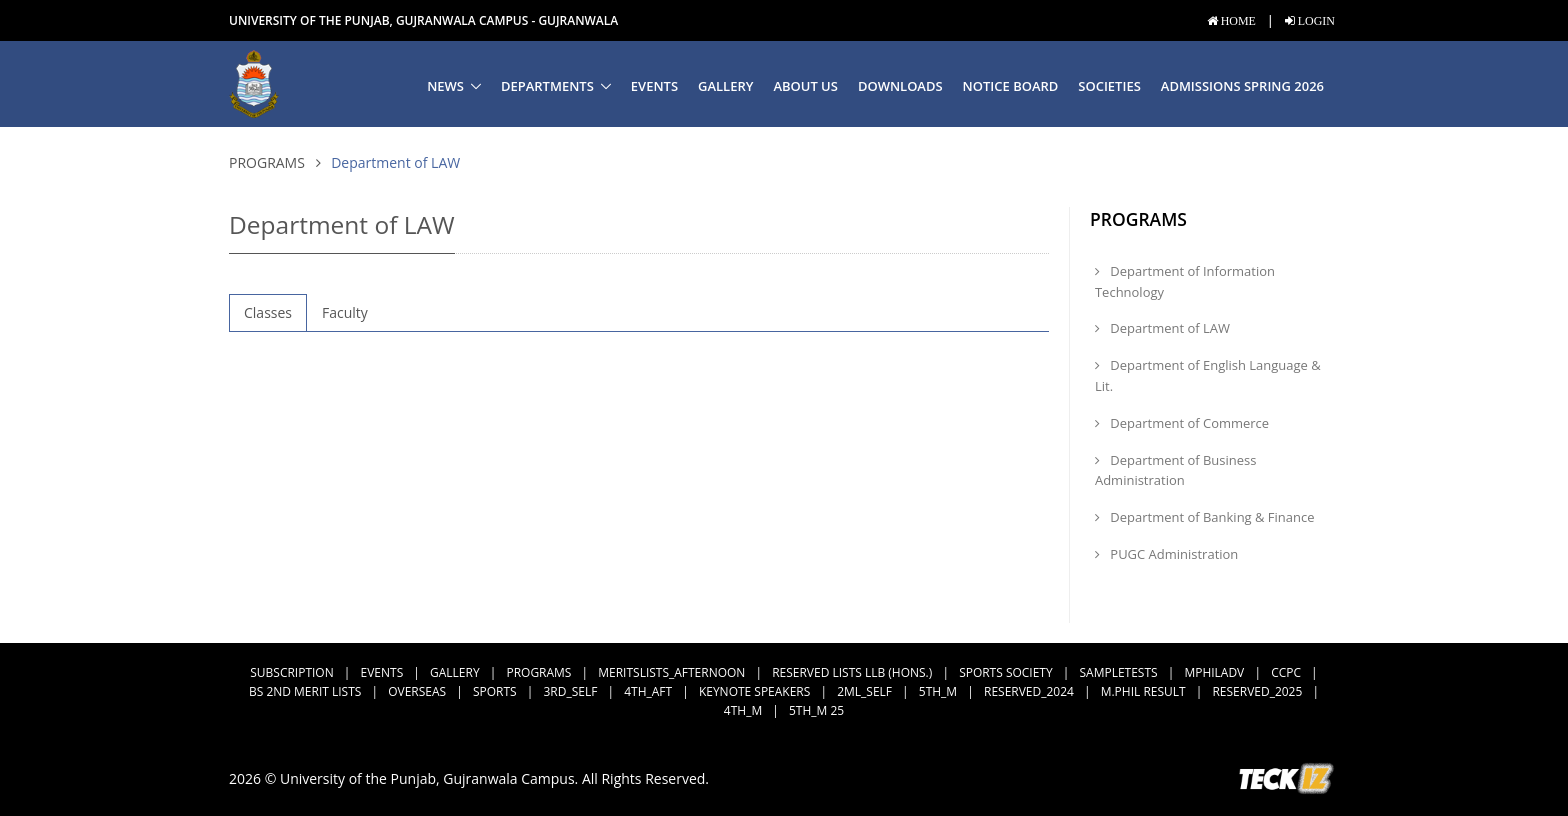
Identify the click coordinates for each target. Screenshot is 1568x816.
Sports (495, 691)
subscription (291, 672)
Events (654, 86)
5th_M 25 (816, 710)
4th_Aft (648, 691)
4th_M (743, 710)
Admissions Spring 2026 (1242, 86)
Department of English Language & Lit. (1208, 375)
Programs (267, 162)
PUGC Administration (1166, 554)
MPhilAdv (1214, 672)
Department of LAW (1162, 328)
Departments (547, 86)
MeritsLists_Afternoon (671, 672)
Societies (1109, 86)
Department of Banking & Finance (1205, 517)
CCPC (1286, 672)
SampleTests (1119, 672)
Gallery (725, 86)
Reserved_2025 (1257, 691)
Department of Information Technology (1185, 281)
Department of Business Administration (1175, 470)
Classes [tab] (268, 312)
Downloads (900, 86)
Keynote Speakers (754, 691)
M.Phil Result (1143, 691)
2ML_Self (864, 691)
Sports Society (1006, 672)
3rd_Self (570, 691)
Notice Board (1011, 86)
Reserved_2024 (1029, 691)
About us (805, 86)
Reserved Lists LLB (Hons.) (852, 672)
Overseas (417, 691)
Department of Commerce (1182, 423)
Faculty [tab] (345, 312)
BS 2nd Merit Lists (305, 691)
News (445, 86)
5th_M (938, 691)
